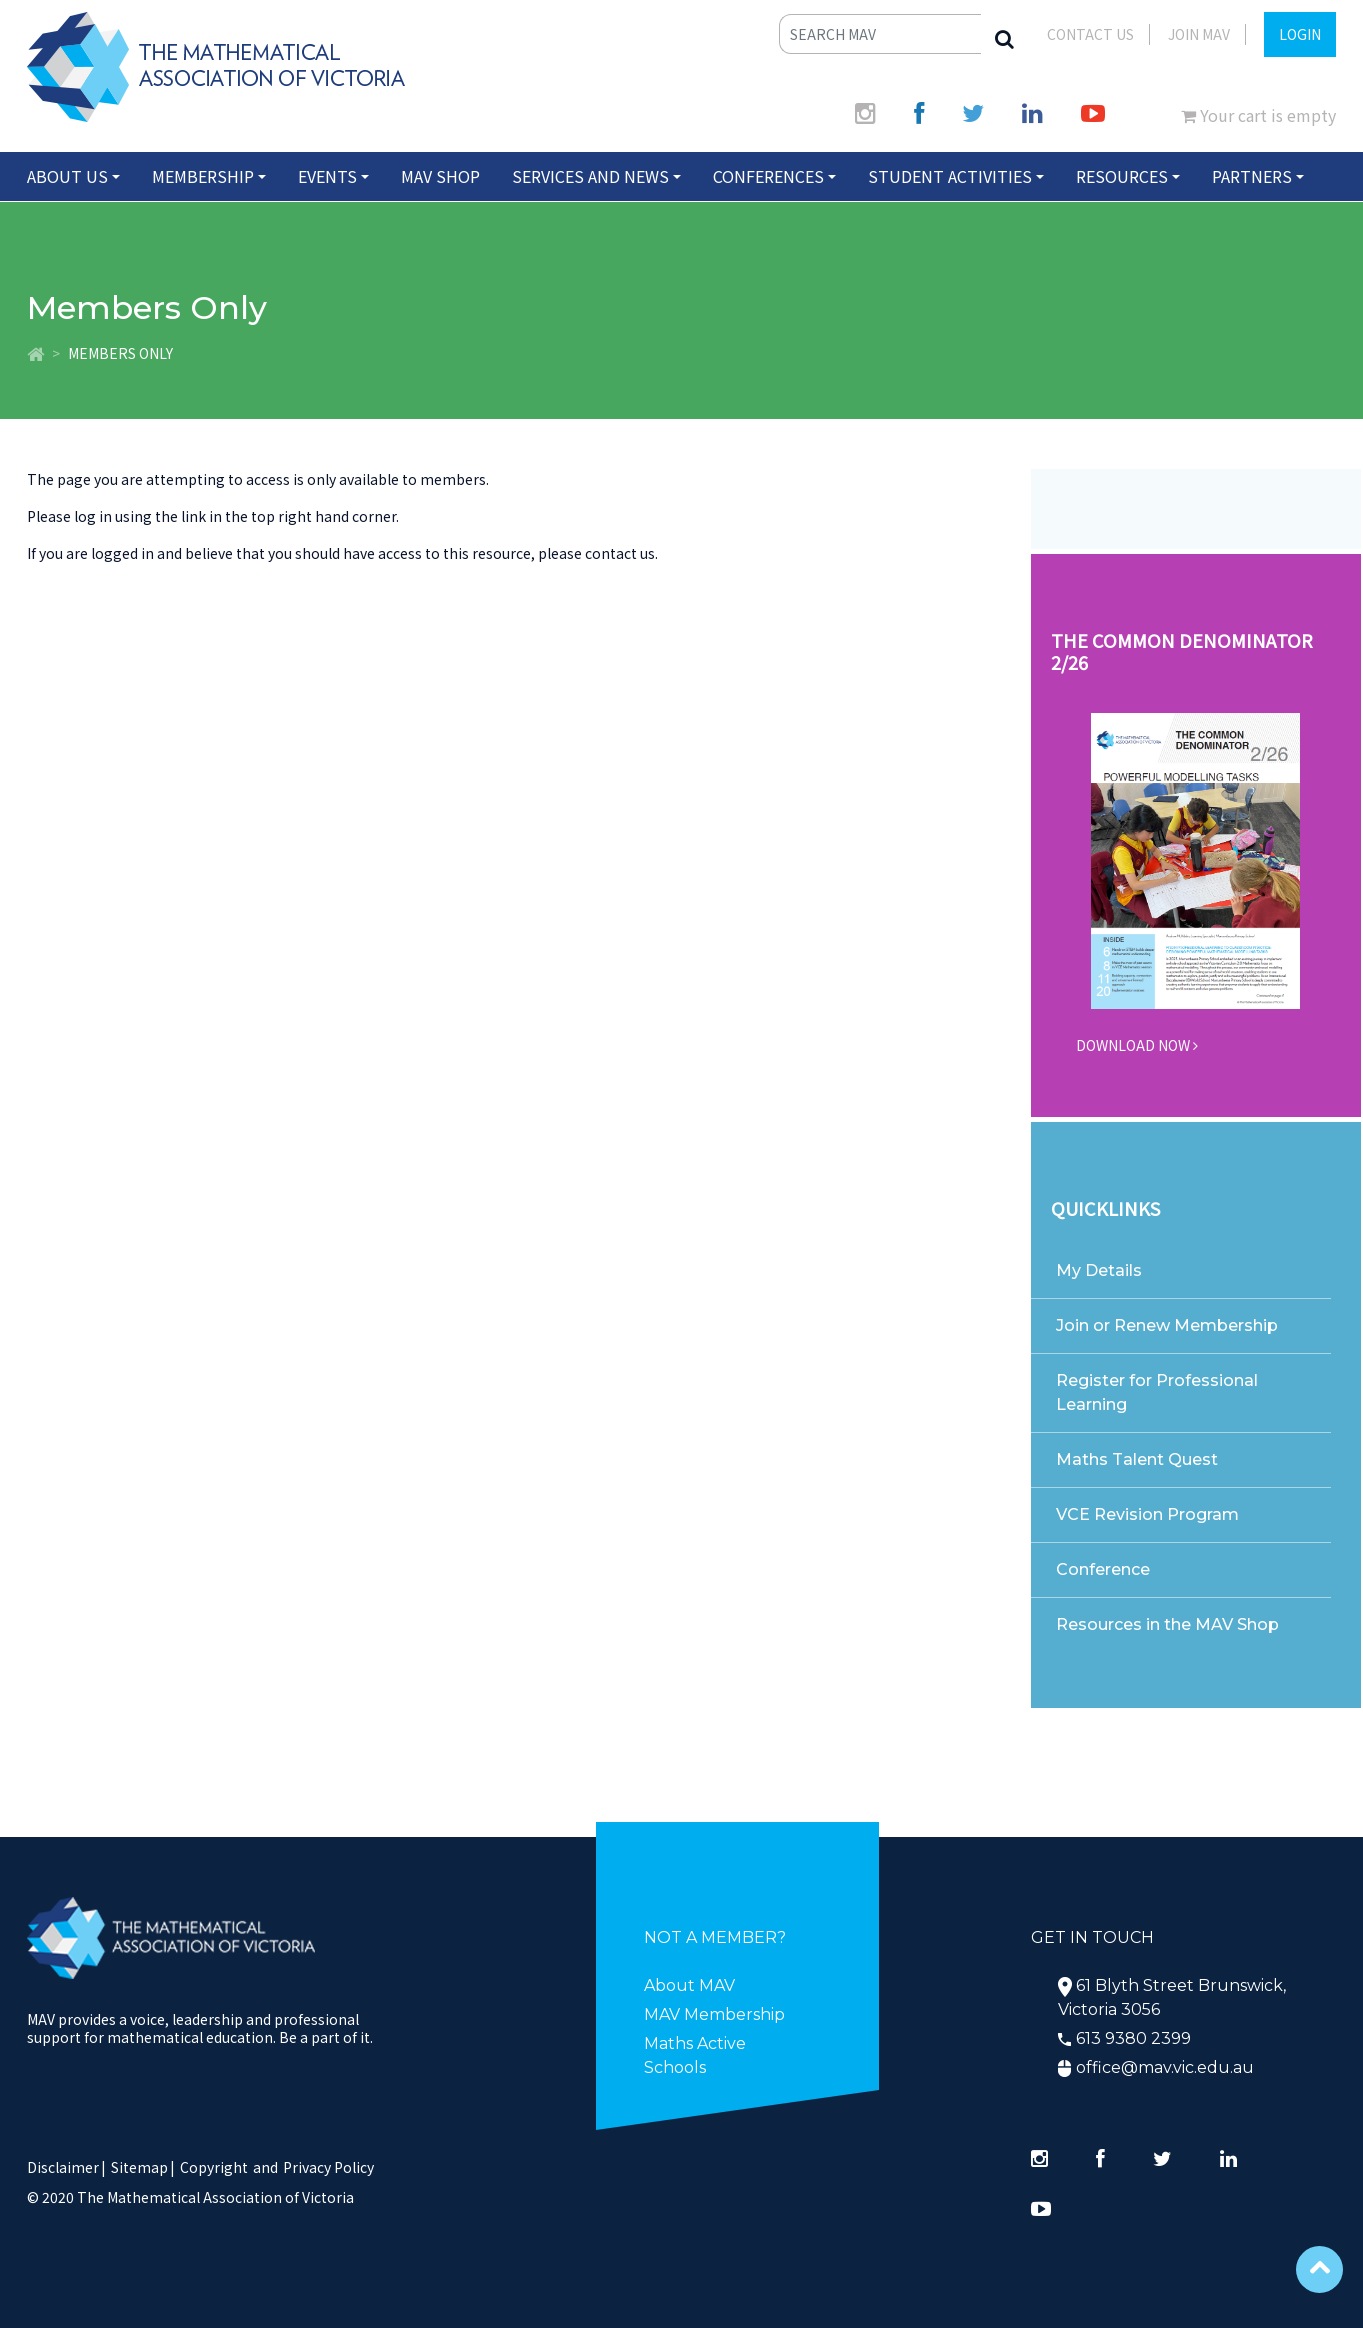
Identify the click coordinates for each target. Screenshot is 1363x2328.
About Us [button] (67, 176)
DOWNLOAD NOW (1137, 1045)
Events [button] (327, 176)
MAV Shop (440, 176)
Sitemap (139, 2167)
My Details (1099, 1270)
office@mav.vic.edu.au (1165, 2067)
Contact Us (1090, 34)
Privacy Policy (328, 2167)
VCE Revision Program (1147, 1514)
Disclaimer (66, 2167)
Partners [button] (1252, 176)
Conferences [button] (768, 176)
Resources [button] (1122, 176)
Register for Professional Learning (1157, 1392)
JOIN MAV (1199, 34)
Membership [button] (203, 176)
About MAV (689, 1985)
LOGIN (1300, 34)
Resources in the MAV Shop (1167, 1624)
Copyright (214, 2167)
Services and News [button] (590, 176)
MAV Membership (714, 2014)
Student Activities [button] (950, 176)
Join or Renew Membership (1167, 1325)
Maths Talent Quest (1137, 1459)
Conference (1103, 1569)
